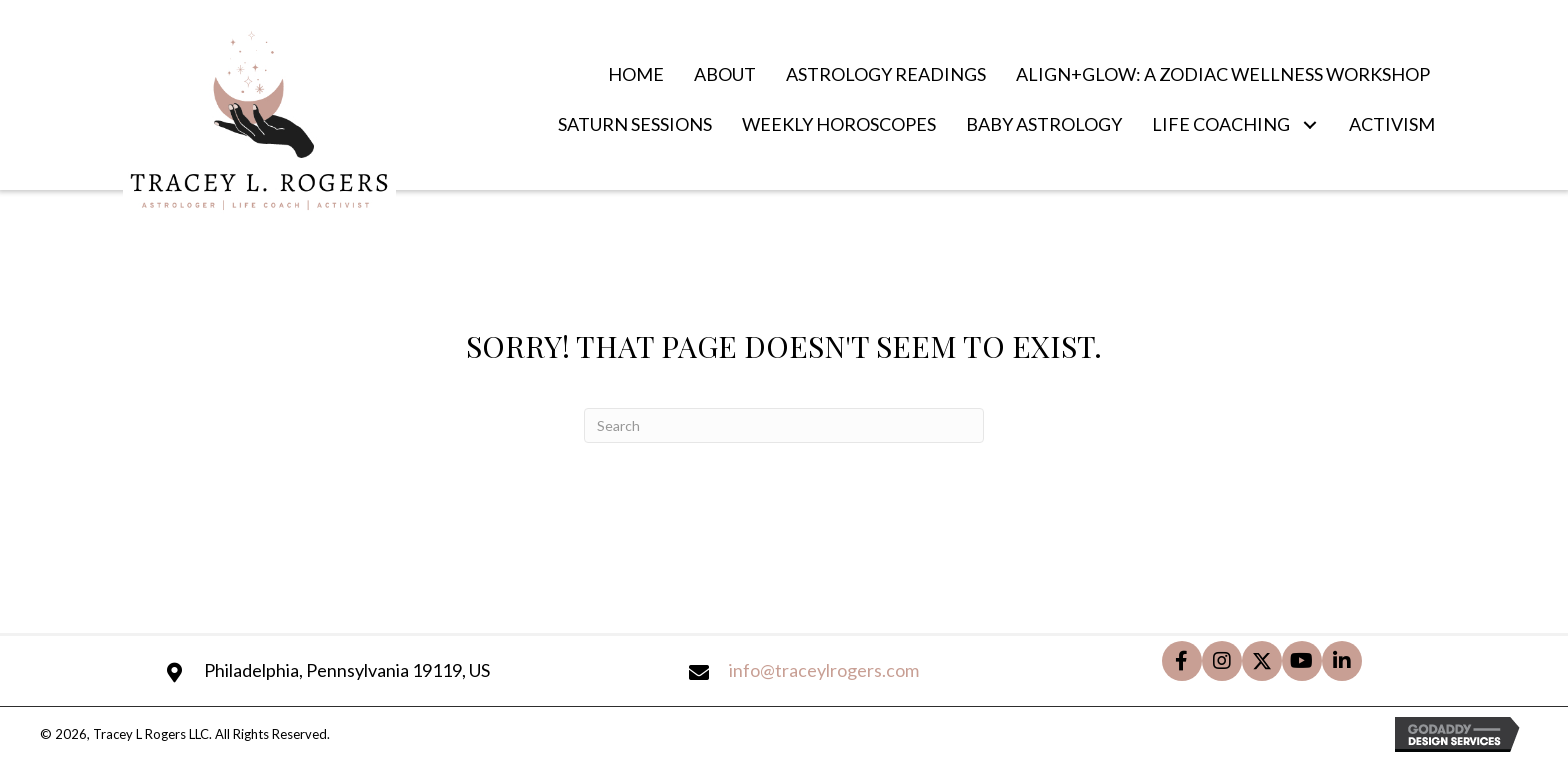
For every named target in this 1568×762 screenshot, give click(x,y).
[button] (1309, 124)
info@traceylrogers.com (824, 670)
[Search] (784, 425)
